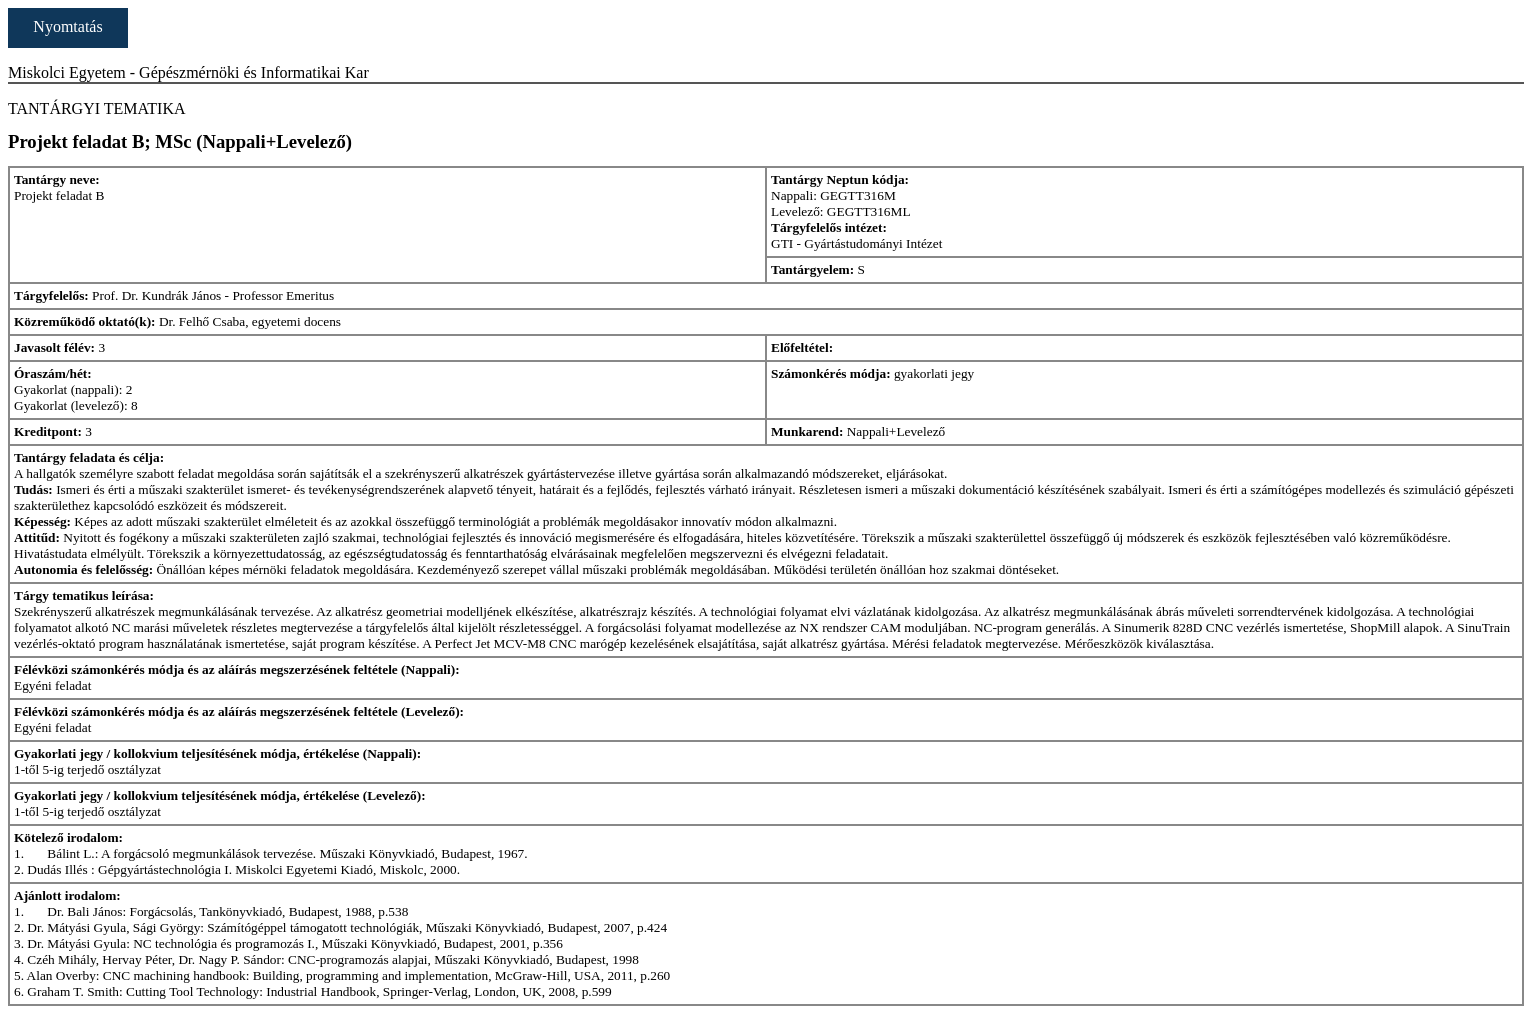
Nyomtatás (67, 26)
